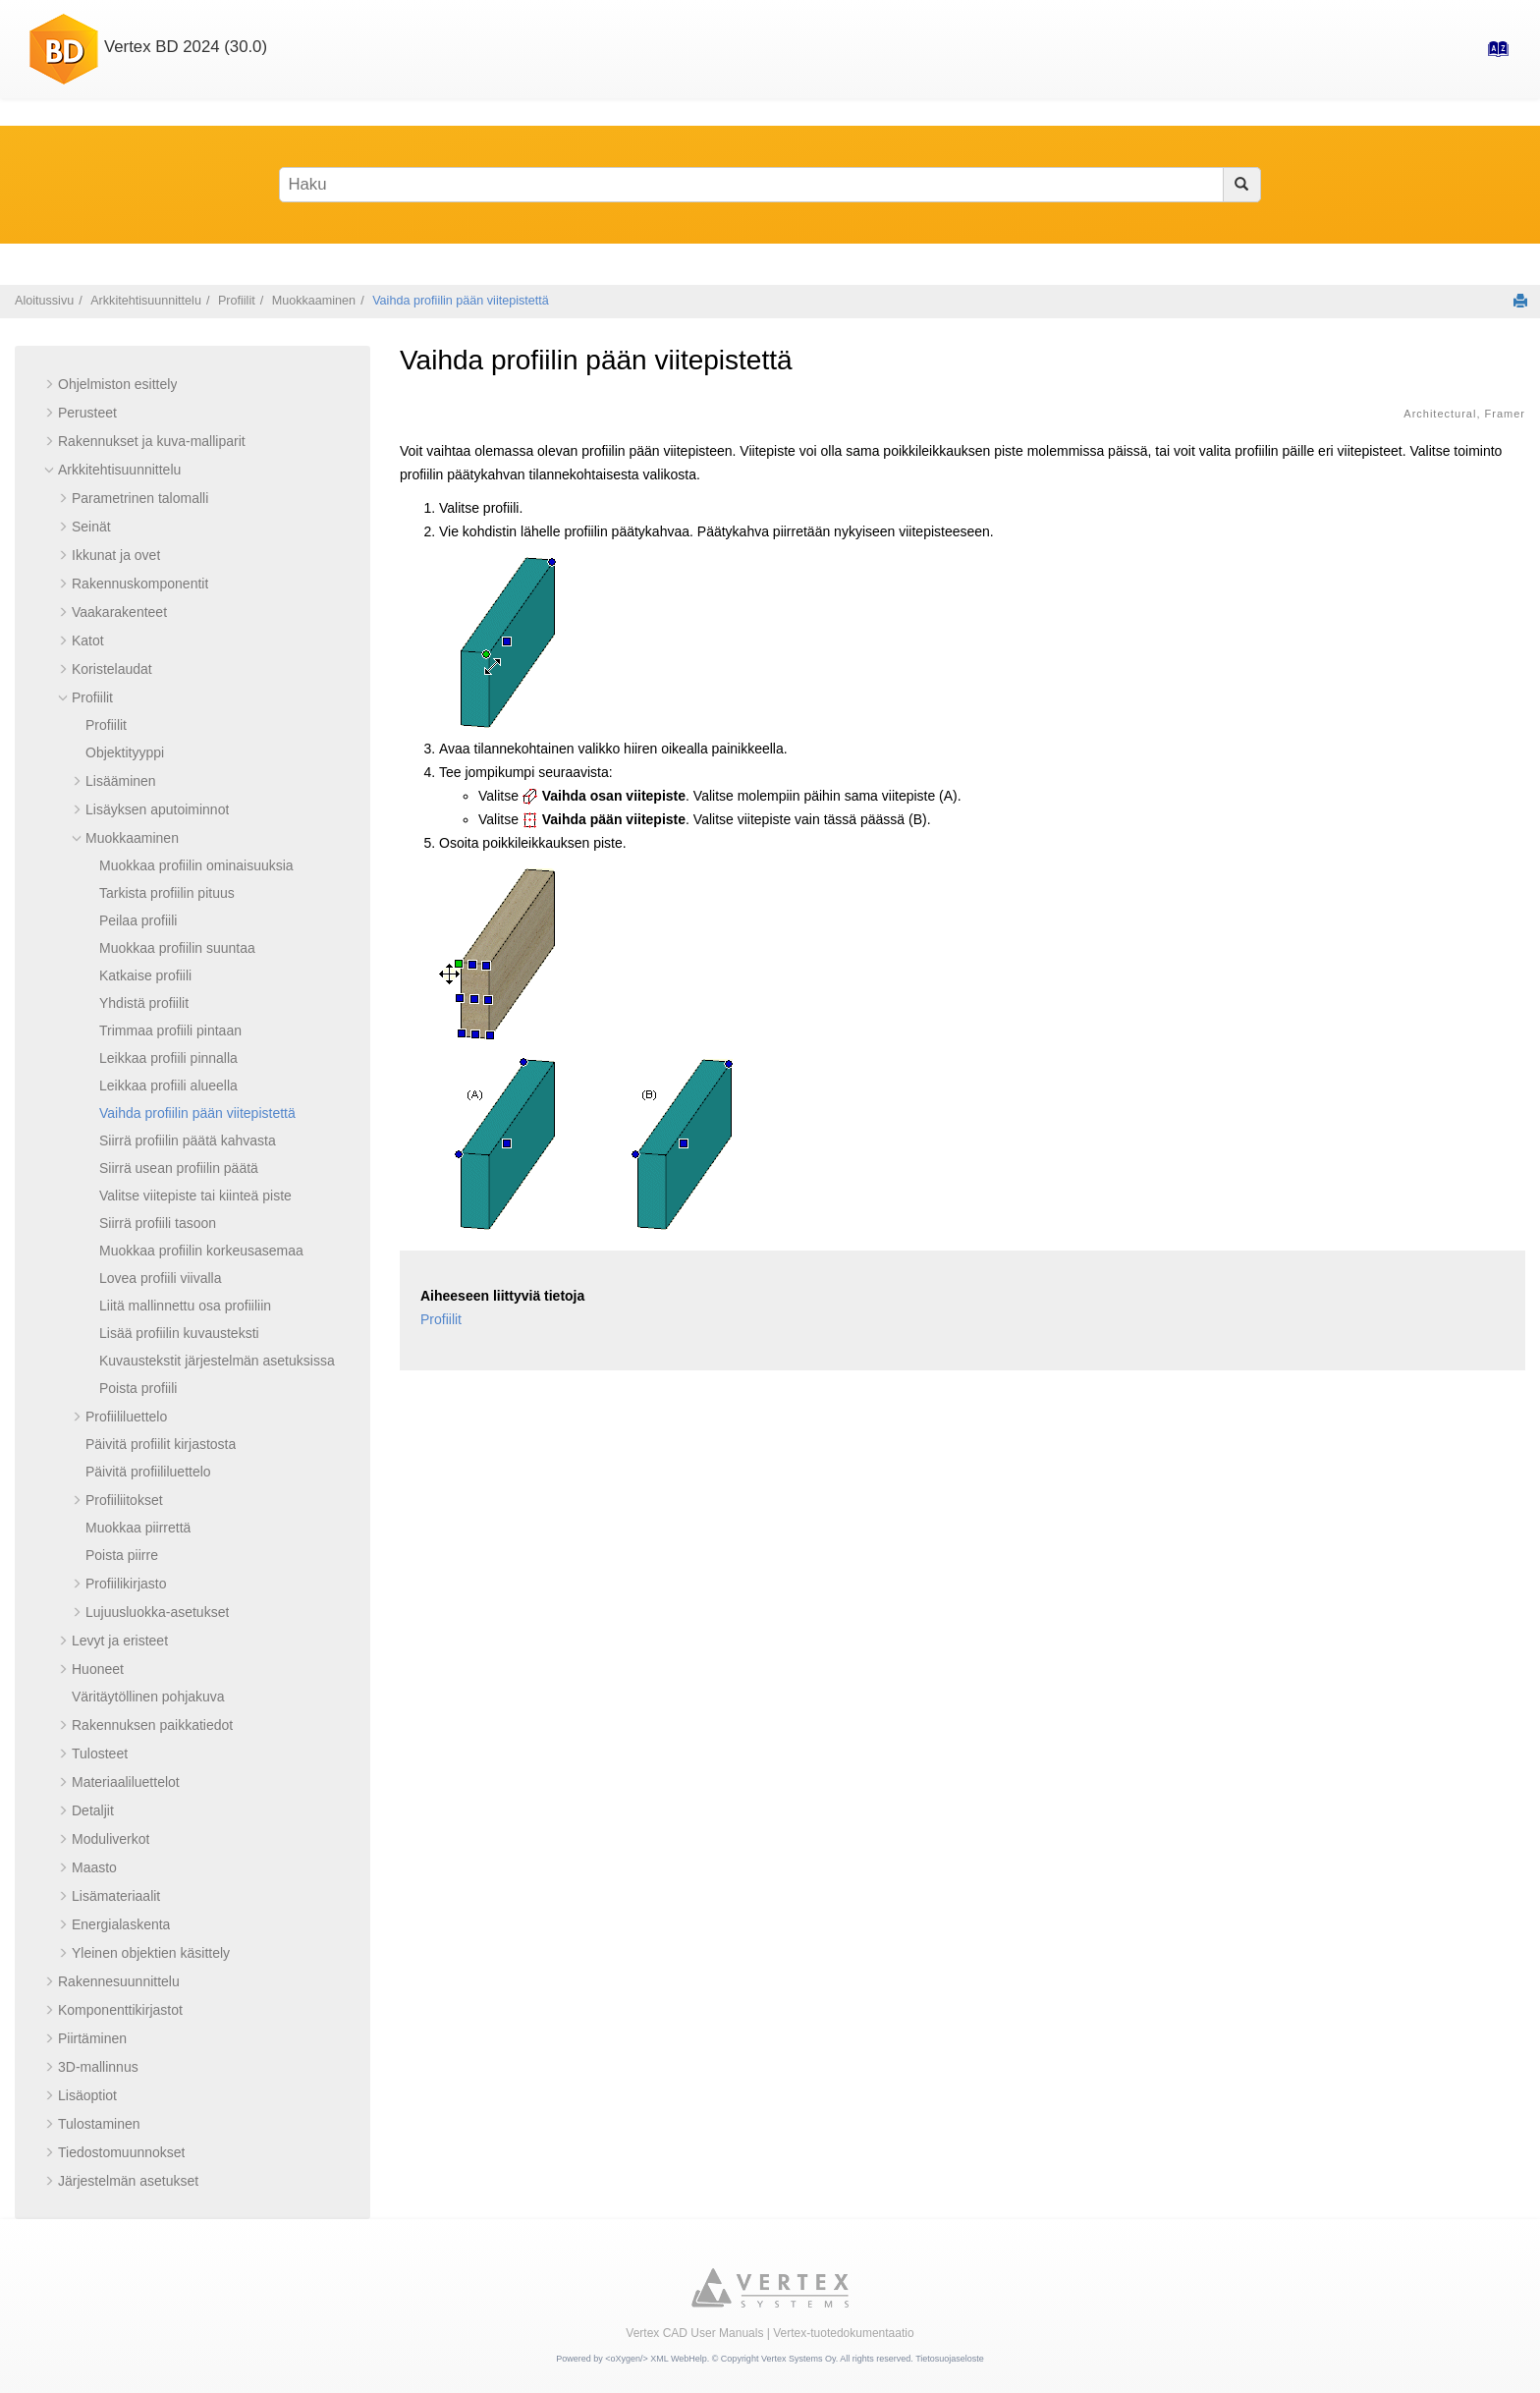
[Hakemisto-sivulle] (1492, 55)
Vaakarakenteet (119, 612)
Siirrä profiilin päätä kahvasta (187, 1140)
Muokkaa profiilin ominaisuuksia (196, 865)
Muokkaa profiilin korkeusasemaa (201, 1250)
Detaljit (93, 1810)
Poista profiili (138, 1388)
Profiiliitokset (124, 1500)
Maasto (94, 1867)
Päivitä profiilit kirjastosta (160, 1444)
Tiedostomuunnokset (121, 2152)
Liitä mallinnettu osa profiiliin (185, 1305)
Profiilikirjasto (125, 1583)
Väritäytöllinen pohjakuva (148, 1696)
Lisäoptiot (87, 2095)
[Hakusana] (770, 184)
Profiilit (236, 300)
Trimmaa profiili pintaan (170, 1030)
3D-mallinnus (98, 2067)
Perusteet (87, 412)
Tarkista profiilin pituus (167, 893)
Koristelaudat (112, 669)
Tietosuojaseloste (949, 2359)
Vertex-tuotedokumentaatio (843, 2333)
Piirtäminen (92, 2038)
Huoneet (98, 1669)
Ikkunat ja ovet (116, 555)
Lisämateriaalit (116, 1896)
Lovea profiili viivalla (160, 1278)
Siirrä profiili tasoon (157, 1223)
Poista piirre (121, 1555)
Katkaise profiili (145, 975)
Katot (88, 640)
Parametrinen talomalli (140, 498)
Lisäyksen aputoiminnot (157, 809)
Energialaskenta (121, 1924)
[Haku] (1242, 184)
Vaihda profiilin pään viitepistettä (460, 300)
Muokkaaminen (314, 300)
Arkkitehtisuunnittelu (145, 300)
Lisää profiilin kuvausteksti (179, 1333)
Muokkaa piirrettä (138, 1527)
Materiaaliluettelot (126, 1782)
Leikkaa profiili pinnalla (168, 1058)
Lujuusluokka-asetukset (157, 1612)
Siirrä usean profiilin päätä (178, 1168)
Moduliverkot (110, 1839)
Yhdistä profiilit (144, 1003)
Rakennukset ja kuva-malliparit (152, 441)
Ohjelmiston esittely (117, 384)
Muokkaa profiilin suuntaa (177, 948)
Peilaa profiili (138, 920)
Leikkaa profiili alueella (168, 1085)
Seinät (91, 526)
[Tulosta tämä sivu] (1520, 300)
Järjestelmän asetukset (128, 2181)
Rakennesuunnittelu (119, 1981)
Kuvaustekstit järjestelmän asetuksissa (217, 1360)
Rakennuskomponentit (140, 583)
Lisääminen (120, 781)
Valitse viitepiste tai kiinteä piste (195, 1195)
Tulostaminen (99, 2124)
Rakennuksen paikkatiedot (152, 1725)
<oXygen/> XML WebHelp (656, 2359)
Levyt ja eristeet (120, 1640)
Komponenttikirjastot (120, 2010)
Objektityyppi (124, 752)
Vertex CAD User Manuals (694, 2333)
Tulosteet (100, 1753)
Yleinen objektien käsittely (151, 1953)
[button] (50, 384)
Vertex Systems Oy (798, 2359)
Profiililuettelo (126, 1416)
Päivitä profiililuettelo (148, 1471)
